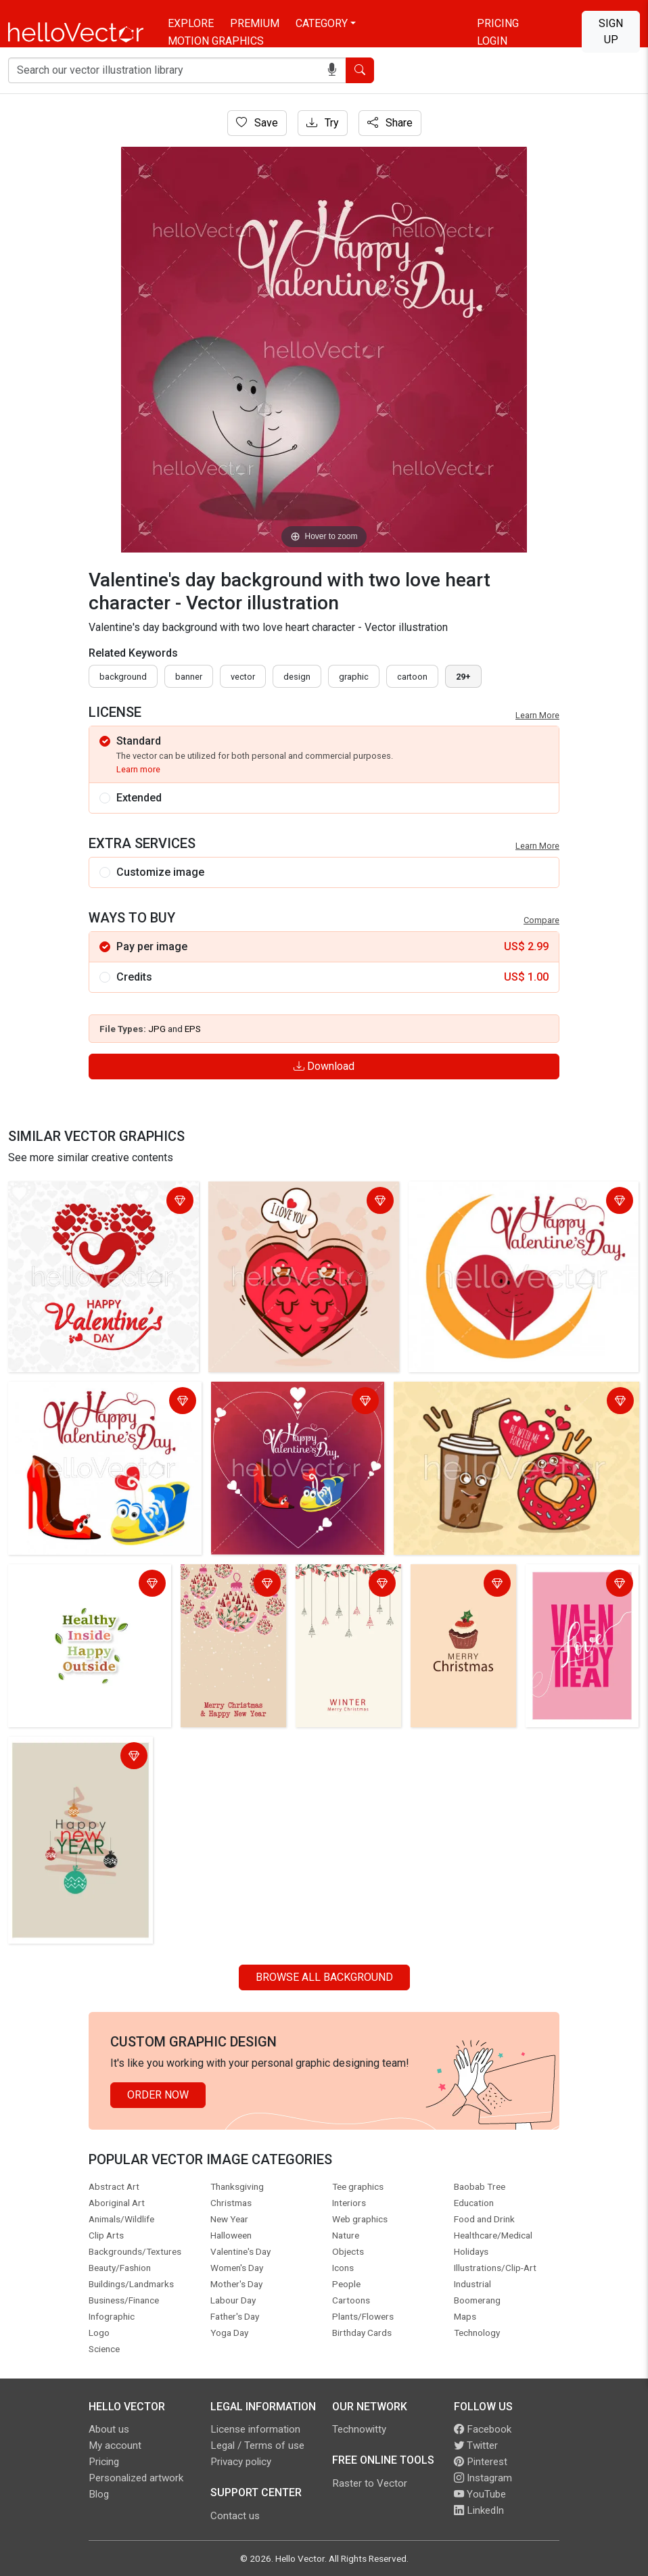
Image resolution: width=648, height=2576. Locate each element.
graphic (354, 677)
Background (123, 677)
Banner (188, 677)
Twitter (476, 2445)
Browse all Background (324, 1977)
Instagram (483, 2478)
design (296, 677)
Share (390, 122)
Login (492, 40)
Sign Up (611, 31)
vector (243, 677)
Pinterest (480, 2462)
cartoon (412, 677)
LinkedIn (479, 2510)
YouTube (480, 2494)
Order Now (158, 2094)
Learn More (537, 715)
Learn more (138, 769)
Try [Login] (322, 122)
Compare (541, 920)
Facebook (482, 2429)
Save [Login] (257, 122)
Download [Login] (324, 1066)
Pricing (498, 23)
